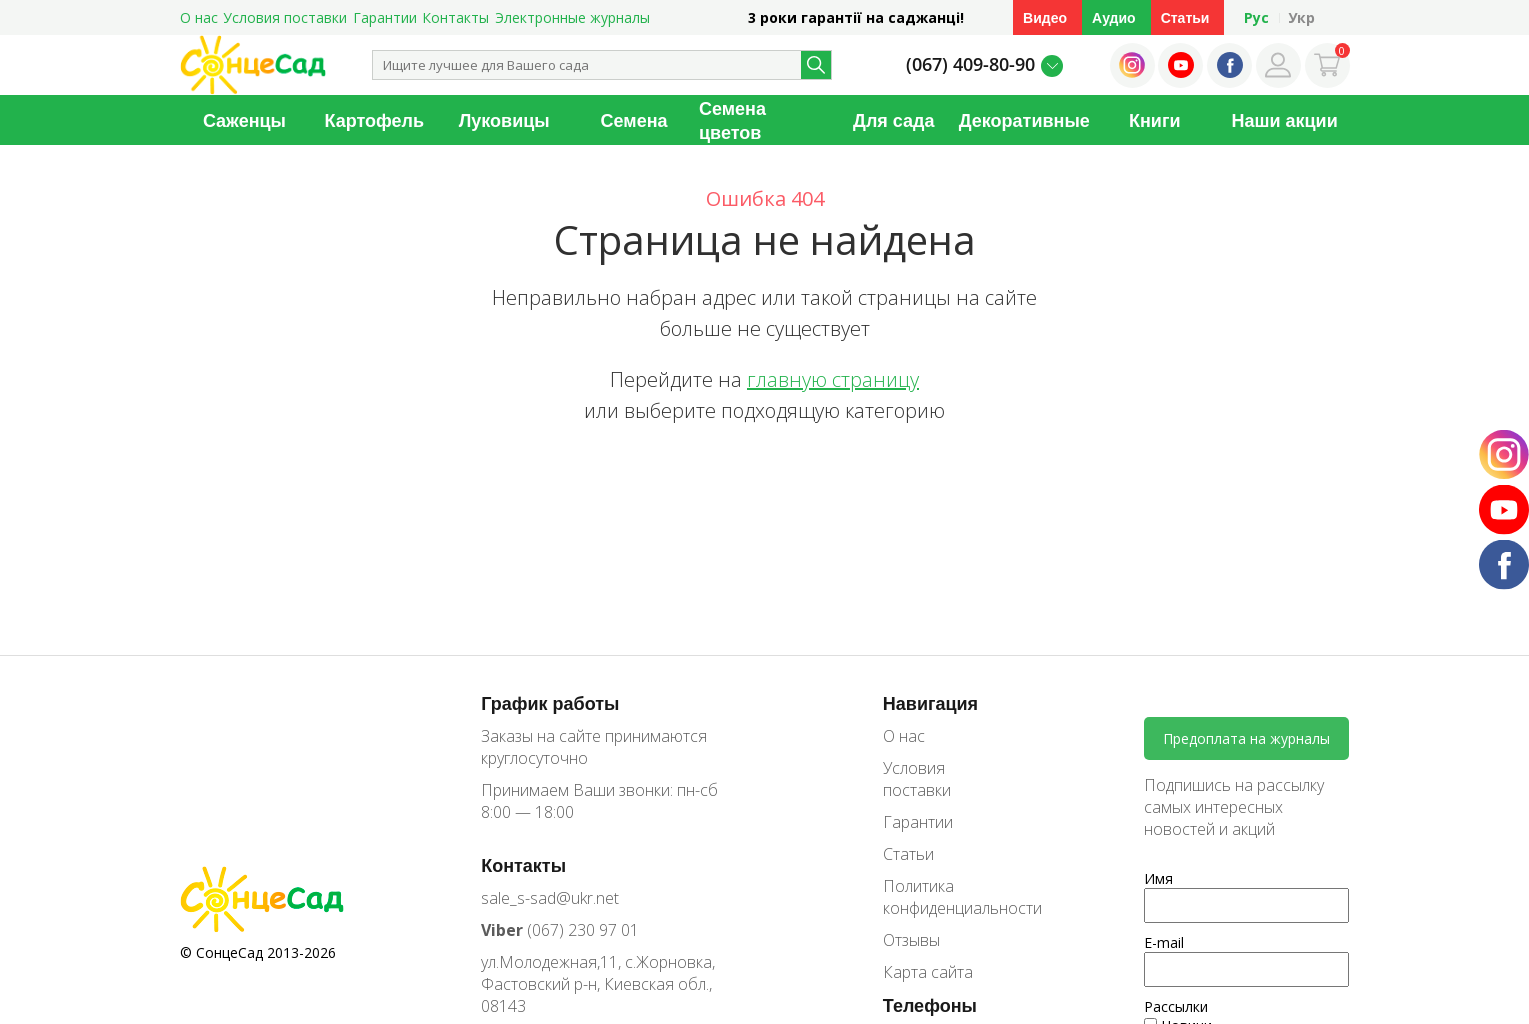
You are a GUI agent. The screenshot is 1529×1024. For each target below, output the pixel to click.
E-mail (1164, 942)
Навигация (930, 703)
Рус (1256, 17)
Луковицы (504, 120)
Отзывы (911, 940)
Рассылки (1176, 1006)
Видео (1045, 17)
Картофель (375, 120)
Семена (634, 120)
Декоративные (1024, 120)
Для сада (893, 120)
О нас (199, 17)
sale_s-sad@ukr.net (550, 898)
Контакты (455, 17)
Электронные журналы (572, 17)
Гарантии (385, 17)
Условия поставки (285, 17)
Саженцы (244, 120)
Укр (1301, 17)
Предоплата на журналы (1246, 738)
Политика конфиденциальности (948, 897)
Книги (1155, 120)
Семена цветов (732, 120)
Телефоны (930, 1005)
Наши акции (1284, 120)
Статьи (1185, 17)
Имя (1158, 878)
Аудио (1114, 17)
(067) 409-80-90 (970, 64)
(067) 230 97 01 (560, 930)
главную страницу (833, 379)
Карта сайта (928, 972)
